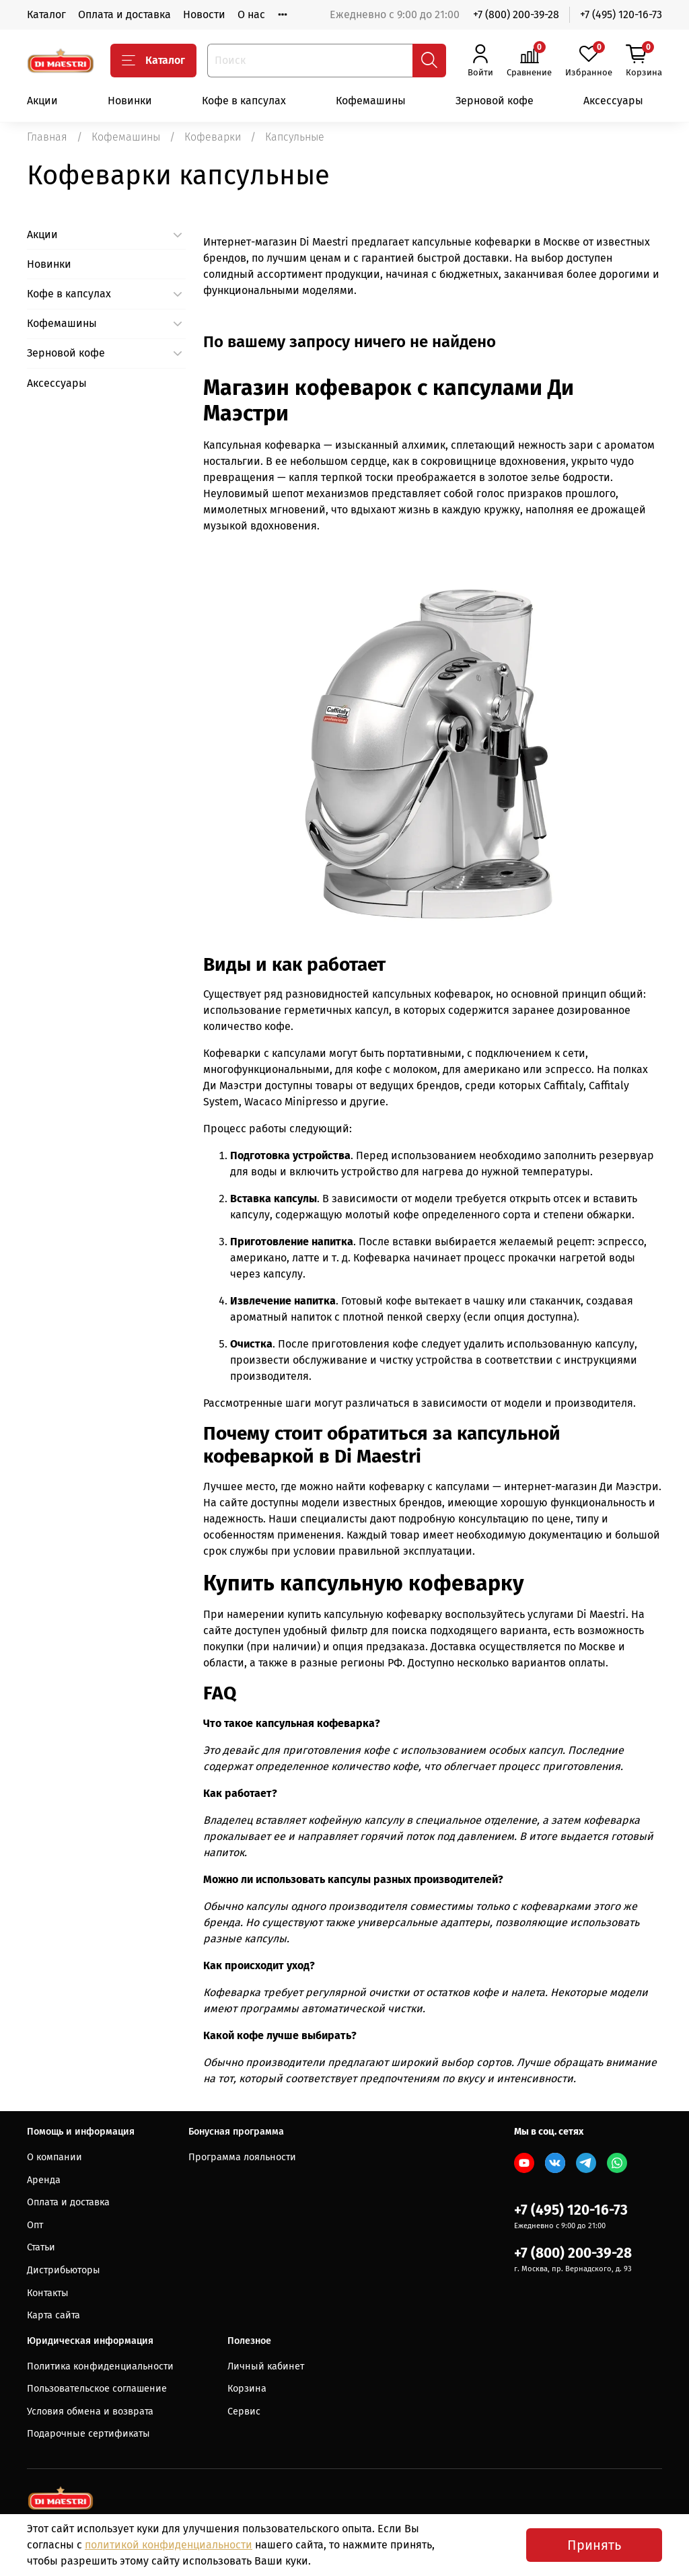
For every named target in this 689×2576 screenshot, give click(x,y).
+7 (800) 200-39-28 (516, 14)
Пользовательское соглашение (97, 2388)
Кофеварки (212, 137)
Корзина (246, 2388)
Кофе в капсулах (244, 100)
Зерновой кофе (495, 100)
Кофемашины (371, 100)
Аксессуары (613, 100)
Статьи (41, 2247)
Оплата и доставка (124, 14)
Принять (594, 2545)
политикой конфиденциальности (168, 2544)
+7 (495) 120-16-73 (621, 14)
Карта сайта (53, 2315)
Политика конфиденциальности (100, 2366)
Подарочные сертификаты (88, 2433)
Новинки (130, 100)
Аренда (44, 2180)
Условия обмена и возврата (90, 2411)
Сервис (243, 2411)
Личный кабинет (265, 2366)
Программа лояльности (242, 2157)
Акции (42, 100)
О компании (54, 2157)
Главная (47, 137)
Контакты (48, 2293)
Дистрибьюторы (63, 2270)
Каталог (46, 14)
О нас (251, 14)
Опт (35, 2225)
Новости (204, 14)
